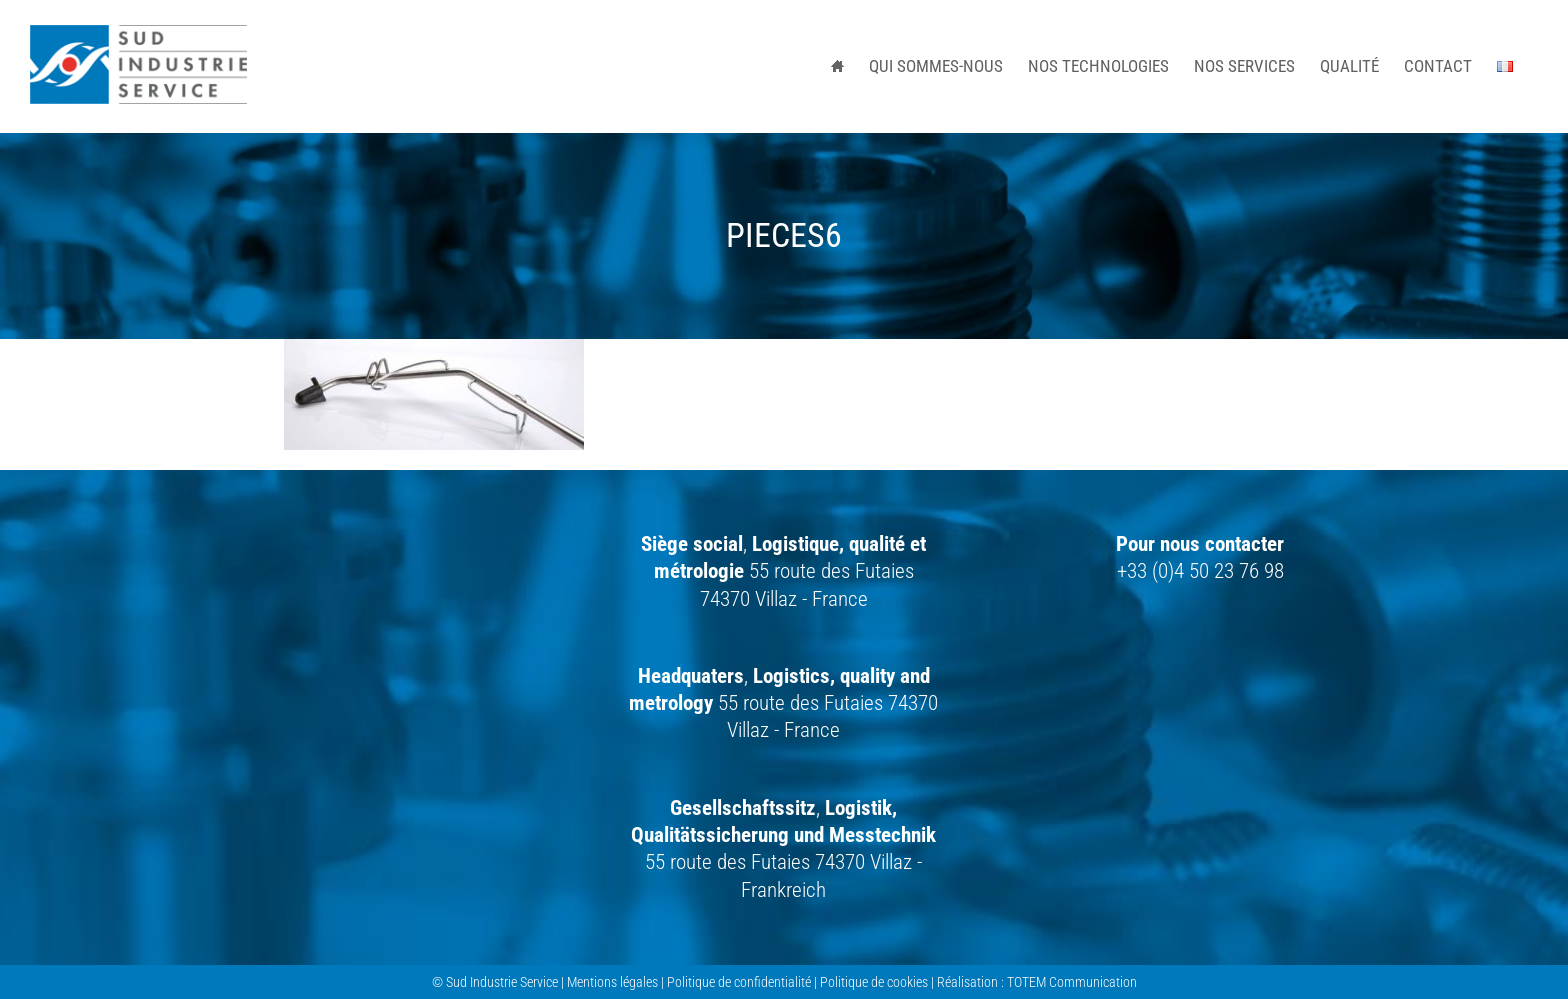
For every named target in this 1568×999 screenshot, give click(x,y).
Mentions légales (612, 982)
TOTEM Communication (1072, 982)
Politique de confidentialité (739, 982)
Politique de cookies (874, 982)
